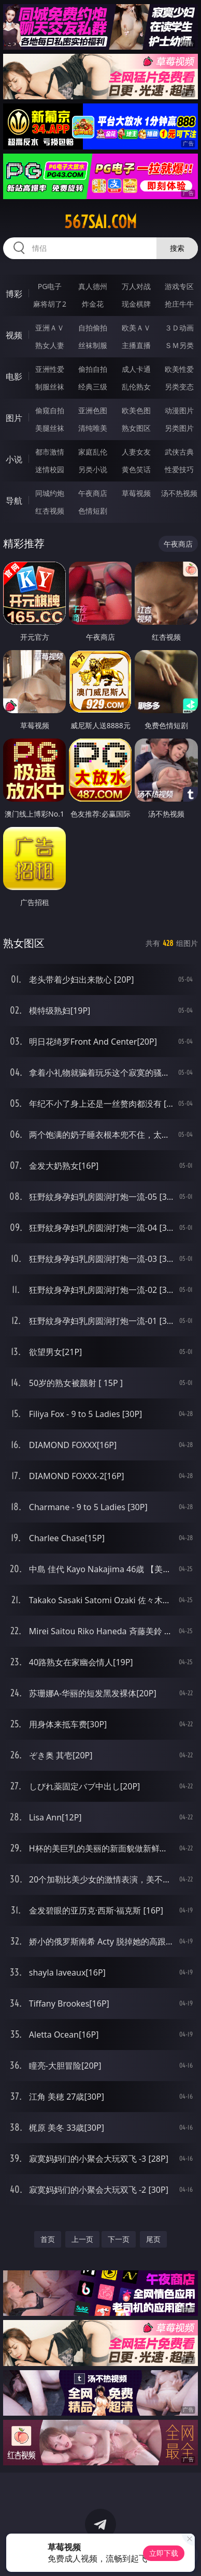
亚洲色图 (92, 410)
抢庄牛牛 (179, 304)
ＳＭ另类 (179, 345)
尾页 (153, 2239)
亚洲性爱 (49, 369)
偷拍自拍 (92, 369)
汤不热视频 (179, 493)
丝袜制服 (92, 345)
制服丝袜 (49, 386)
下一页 (119, 2239)
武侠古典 (179, 452)
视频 (14, 335)
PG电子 (50, 286)
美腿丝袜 (49, 428)
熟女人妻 (49, 345)
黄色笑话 (136, 469)
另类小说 (92, 469)
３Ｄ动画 (179, 328)
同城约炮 (49, 493)
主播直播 (136, 345)
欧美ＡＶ (136, 328)
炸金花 (93, 304)
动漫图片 (179, 410)
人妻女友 (136, 452)
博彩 (14, 293)
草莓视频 (136, 493)
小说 (14, 459)
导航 (14, 500)
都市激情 (49, 452)
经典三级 (92, 386)
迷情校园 (49, 469)
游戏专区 (179, 286)
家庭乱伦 (92, 452)
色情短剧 (92, 511)
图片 (14, 418)
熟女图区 (136, 428)
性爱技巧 (179, 469)
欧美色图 (136, 410)
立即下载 (163, 2553)
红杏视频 (49, 511)
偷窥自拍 (49, 410)
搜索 (177, 248)
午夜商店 (92, 493)
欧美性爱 (179, 369)
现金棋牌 (136, 304)
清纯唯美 (92, 428)
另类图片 (179, 428)
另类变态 (179, 386)
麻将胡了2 (49, 304)
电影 (14, 376)
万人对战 (136, 286)
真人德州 (92, 286)
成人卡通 (136, 369)
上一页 (82, 2239)
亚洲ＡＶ (49, 328)
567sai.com (100, 222)
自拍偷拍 (92, 328)
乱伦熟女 (136, 386)
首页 (47, 2239)
